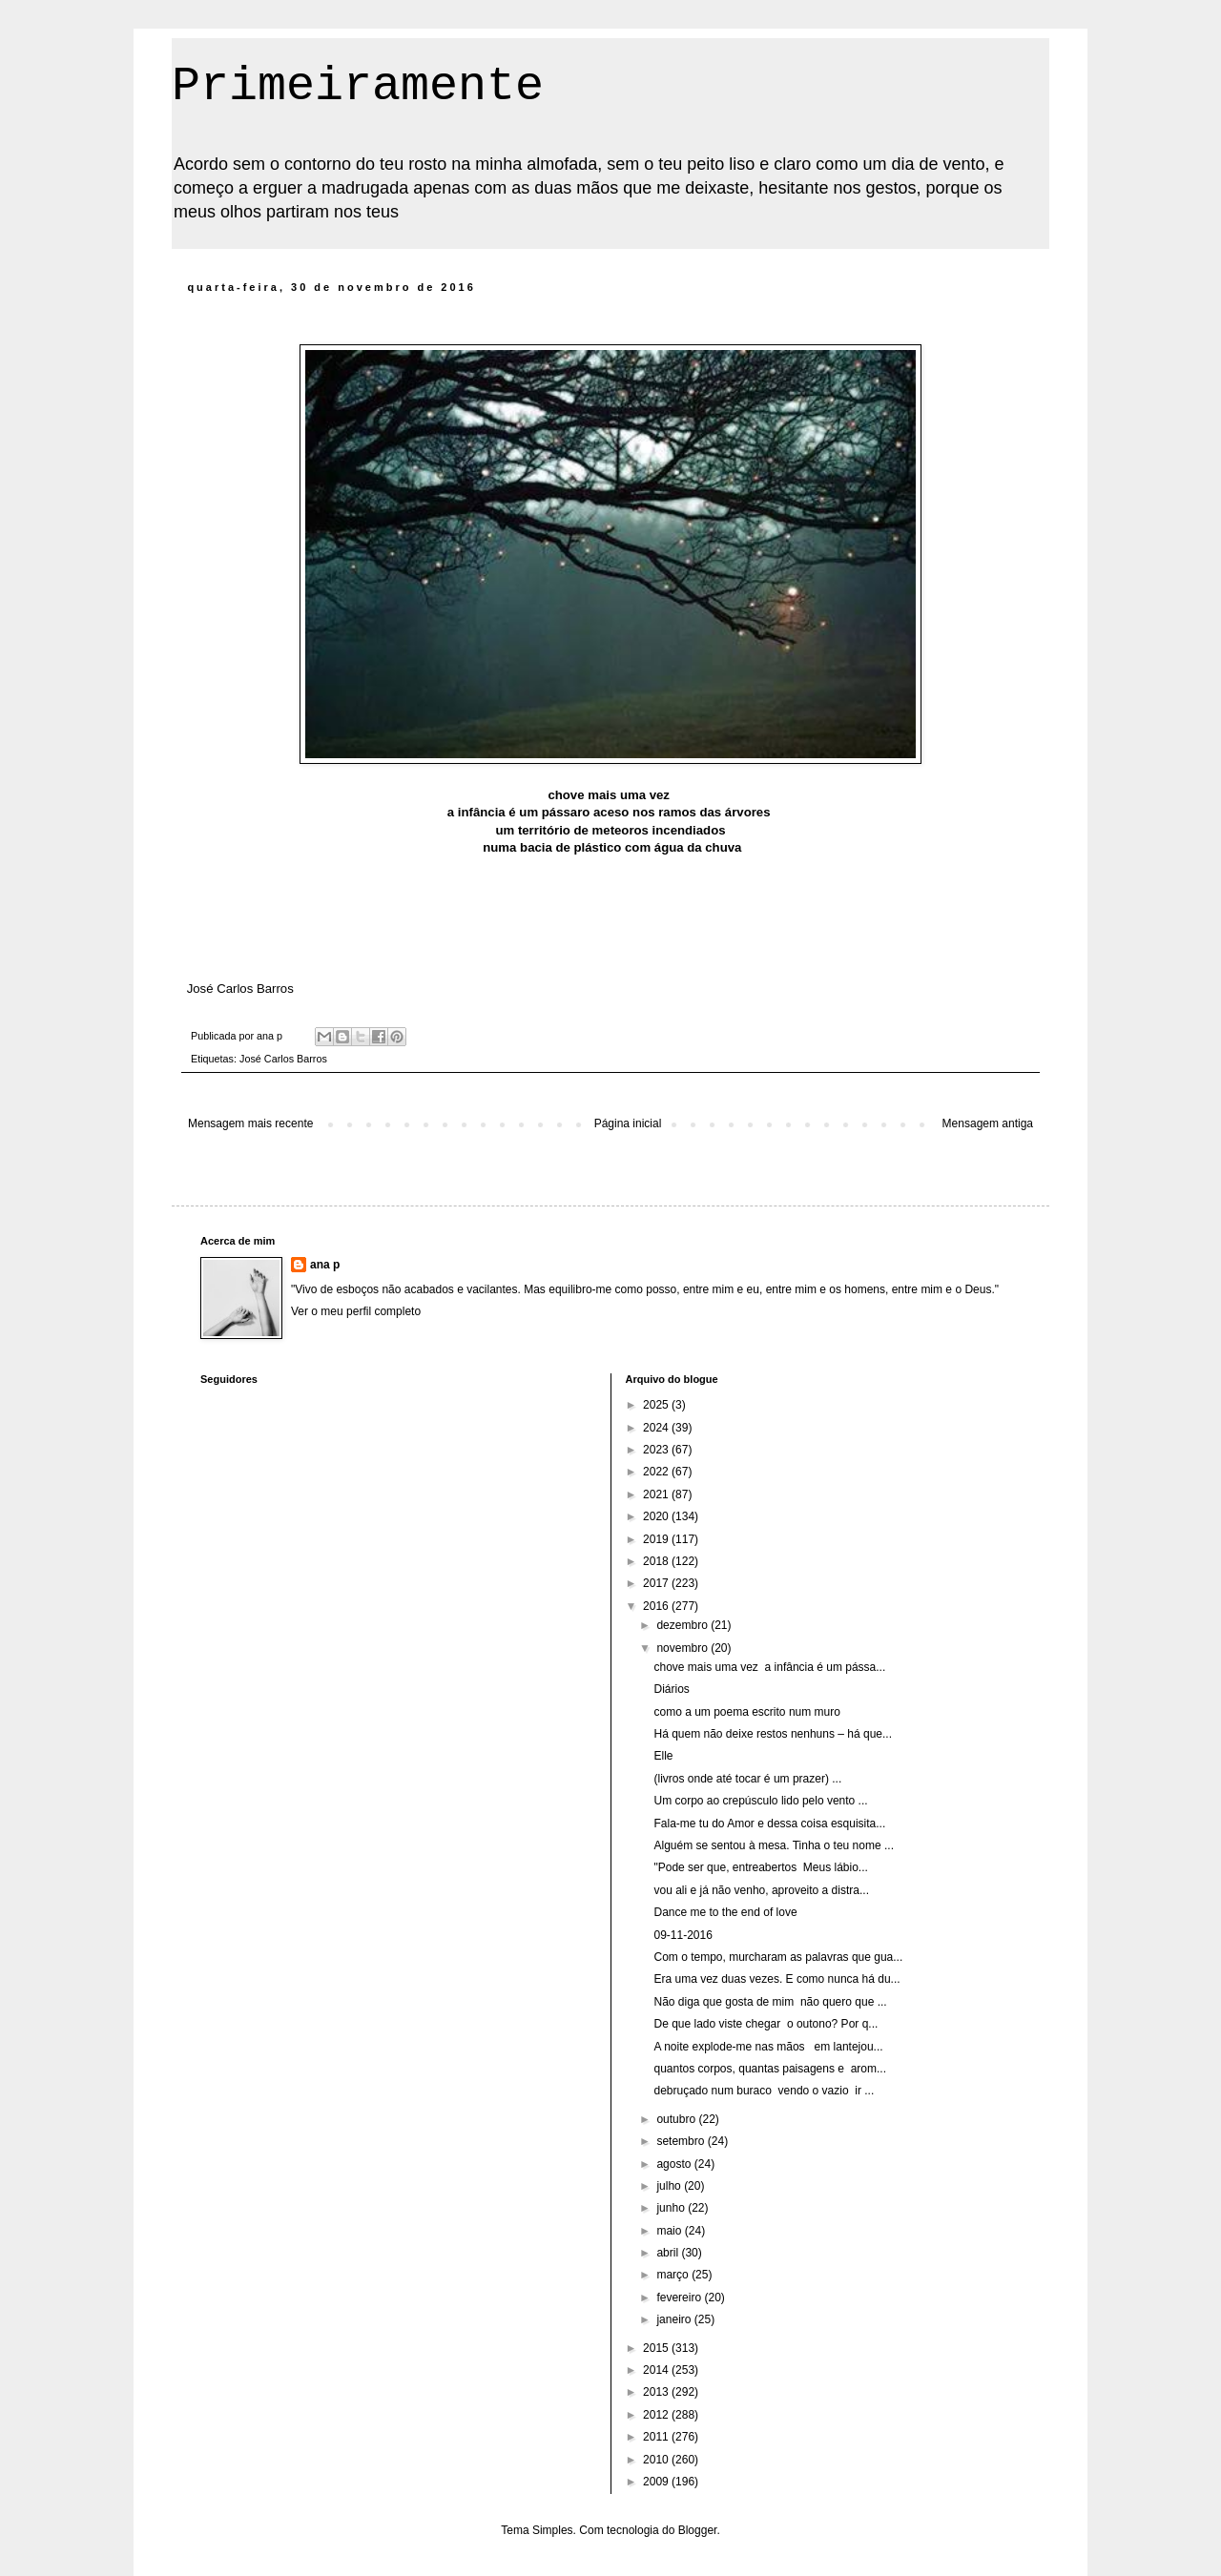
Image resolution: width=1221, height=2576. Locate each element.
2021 (657, 1494)
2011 (657, 2436)
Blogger (697, 2530)
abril (668, 2252)
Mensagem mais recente (250, 1123)
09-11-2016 (682, 1935)
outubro (677, 2119)
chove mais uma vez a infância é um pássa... (769, 1667)
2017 (657, 1583)
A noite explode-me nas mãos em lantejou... (767, 2046)
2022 (657, 1471)
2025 (657, 1405)
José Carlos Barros (283, 1058)
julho (670, 2186)
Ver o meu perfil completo (356, 1311)
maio (670, 2230)
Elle (663, 1755)
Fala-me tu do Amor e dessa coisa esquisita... (769, 1823)
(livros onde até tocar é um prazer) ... (747, 1778)
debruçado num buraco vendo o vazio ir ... (763, 2090)
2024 (657, 1427)
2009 (657, 2481)
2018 (657, 1561)
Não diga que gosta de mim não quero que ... (769, 2002)
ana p (325, 1264)
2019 (657, 1539)
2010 (657, 2459)
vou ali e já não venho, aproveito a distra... (760, 1890)
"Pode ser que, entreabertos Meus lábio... (760, 1867)
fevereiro (680, 2297)
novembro (683, 1648)
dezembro (683, 1625)
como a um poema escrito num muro (746, 1712)
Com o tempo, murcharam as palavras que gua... (777, 1957)
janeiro (674, 2319)
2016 (657, 1606)
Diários (671, 1689)
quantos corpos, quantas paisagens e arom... (769, 2068)
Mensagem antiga (987, 1123)
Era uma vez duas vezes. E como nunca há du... (776, 1979)
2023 (657, 1449)
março (674, 2274)
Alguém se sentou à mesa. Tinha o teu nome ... (773, 1845)
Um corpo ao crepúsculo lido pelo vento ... (760, 1800)
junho (672, 2208)
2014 (657, 2370)
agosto (674, 2164)
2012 (657, 2414)
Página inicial (628, 1123)
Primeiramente (358, 86)
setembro (681, 2141)
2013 (657, 2392)
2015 (657, 2348)
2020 (657, 1516)
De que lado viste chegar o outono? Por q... (765, 2023)
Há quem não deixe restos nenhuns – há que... (772, 1734)
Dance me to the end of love (725, 1912)
